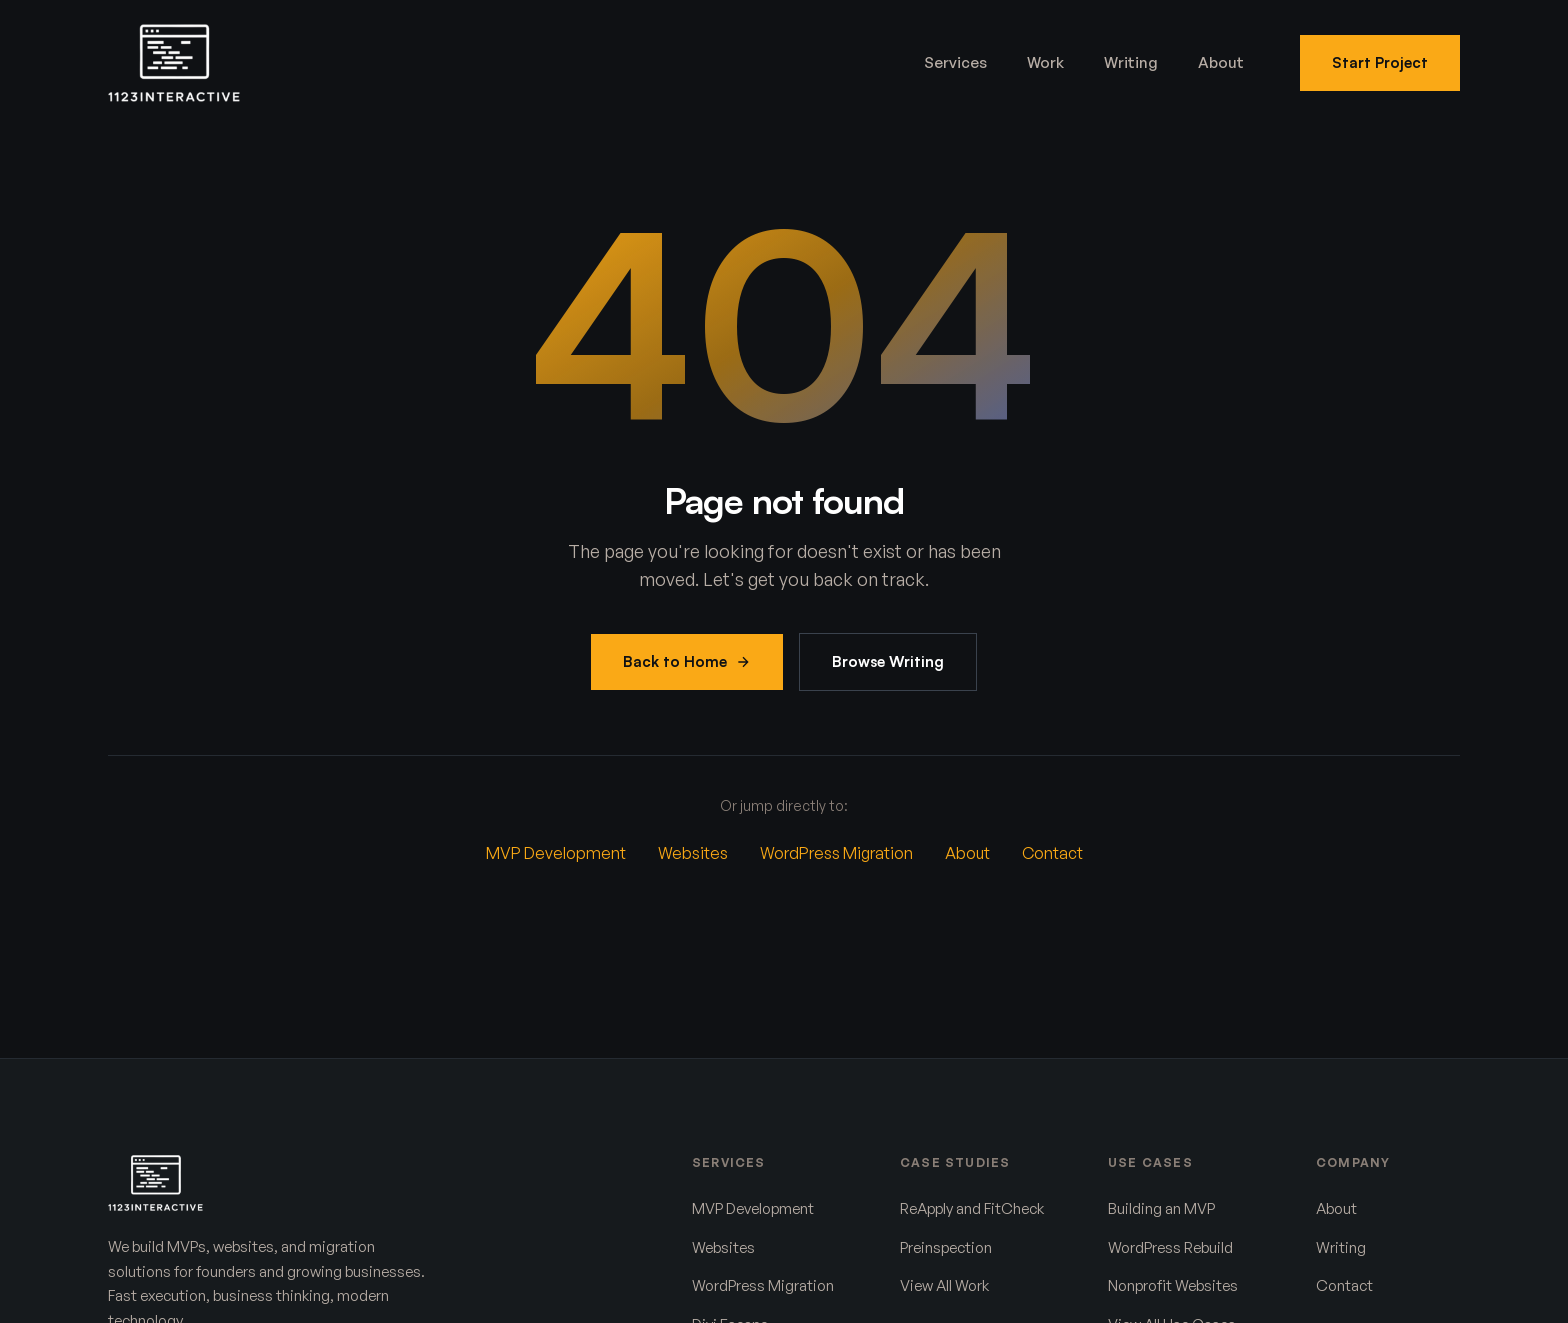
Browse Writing (888, 661)
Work (1045, 62)
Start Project (1380, 62)
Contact (1052, 853)
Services (955, 62)
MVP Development (556, 853)
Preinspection (946, 1247)
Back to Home (687, 661)
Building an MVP (1161, 1208)
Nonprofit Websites (1173, 1285)
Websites (693, 853)
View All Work (944, 1285)
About (1221, 62)
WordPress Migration (836, 853)
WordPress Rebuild (1170, 1247)
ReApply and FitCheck (972, 1208)
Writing (1131, 62)
